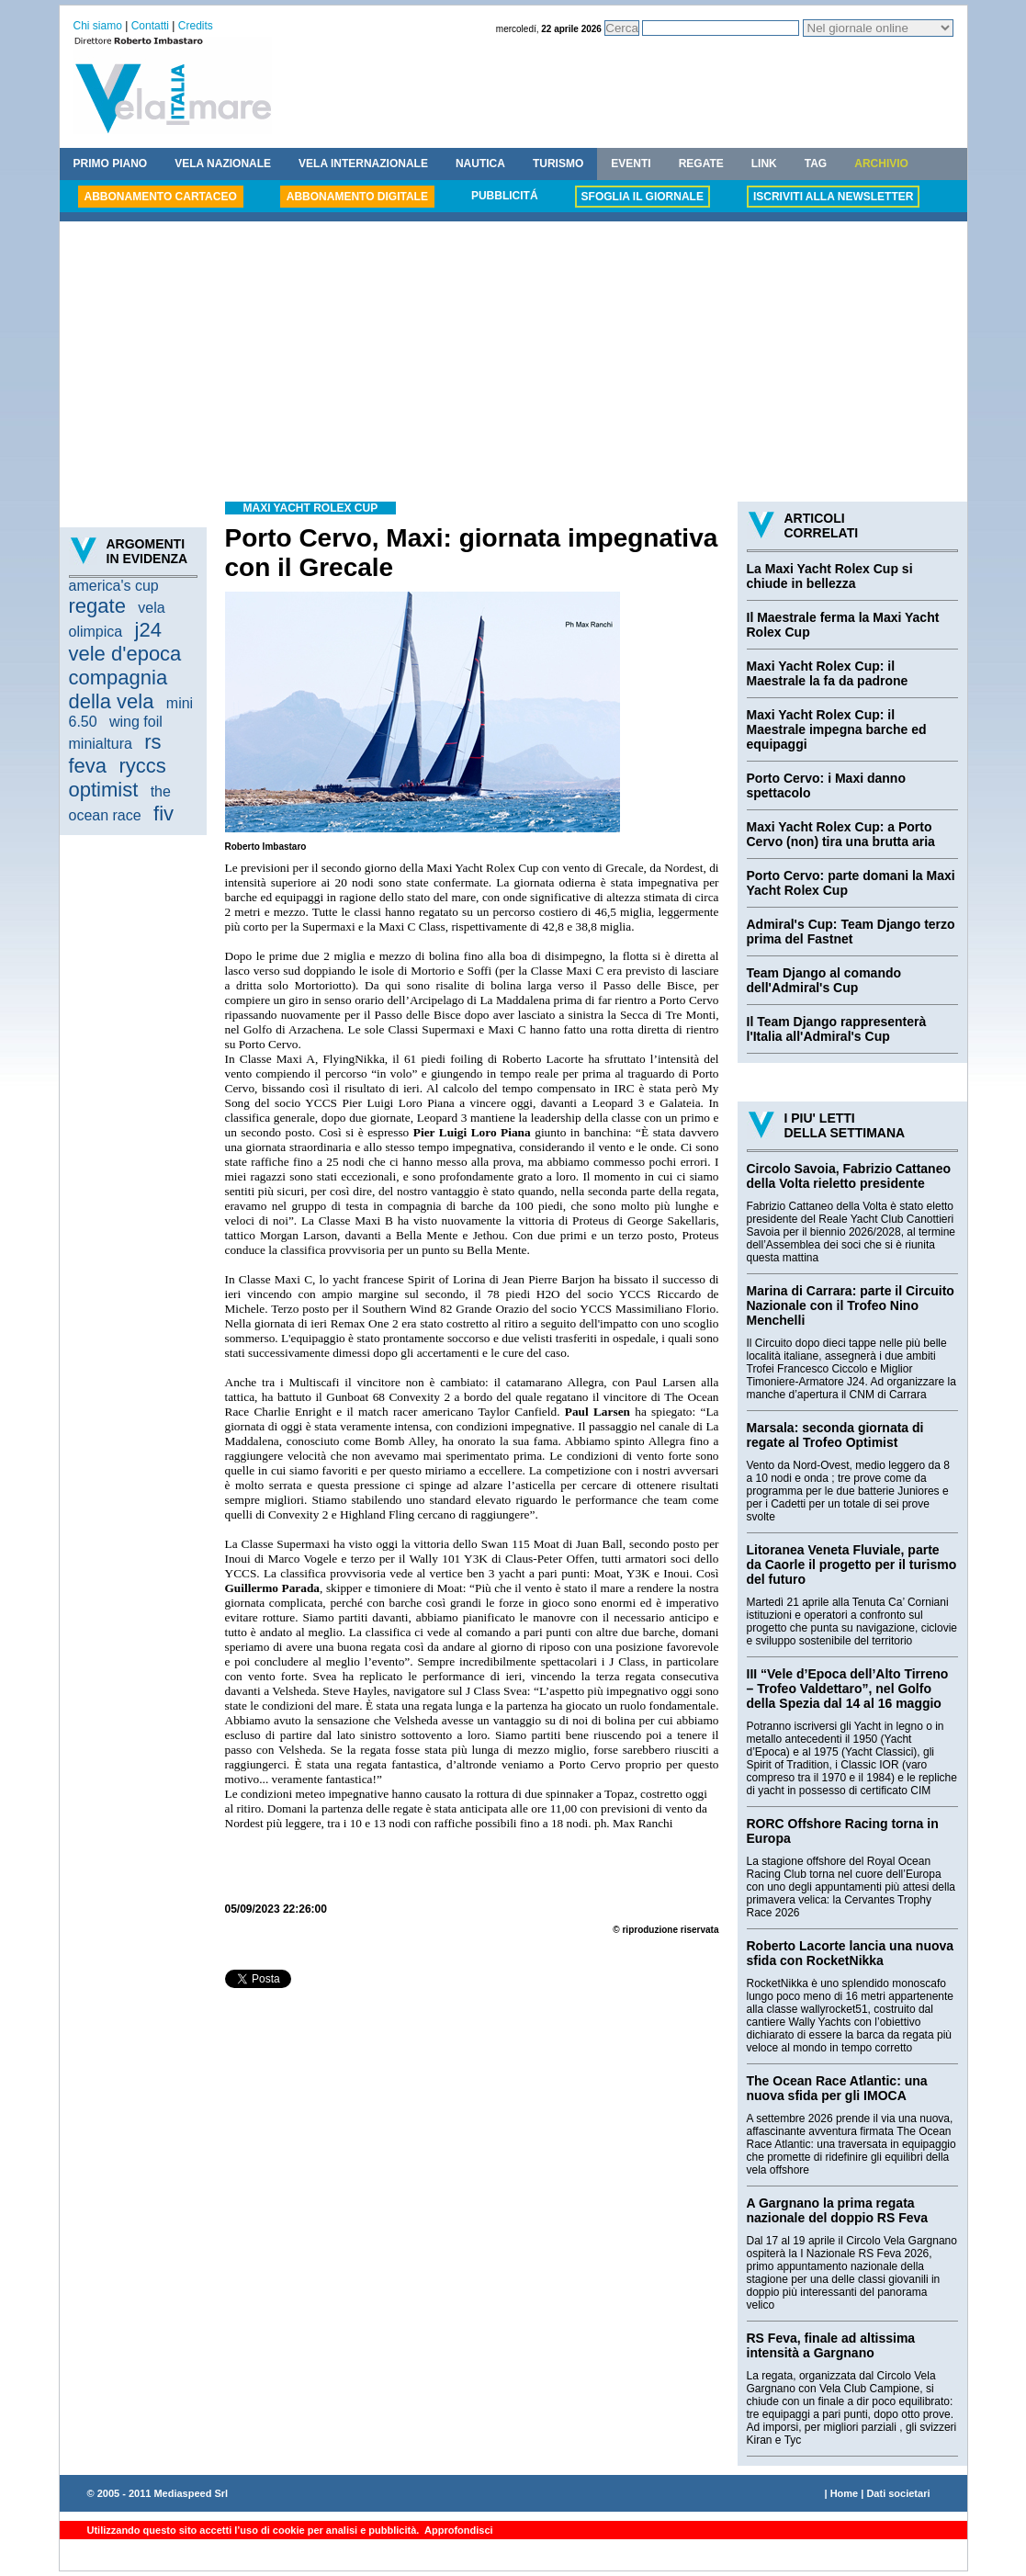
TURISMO (558, 163)
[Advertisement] (513, 363)
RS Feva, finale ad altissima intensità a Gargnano (831, 2345)
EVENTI (630, 163)
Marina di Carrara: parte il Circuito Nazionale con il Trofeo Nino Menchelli (850, 1305)
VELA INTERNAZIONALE (363, 163)
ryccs (141, 765)
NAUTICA (480, 163)
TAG (816, 163)
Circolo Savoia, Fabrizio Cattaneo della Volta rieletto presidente (849, 1176)
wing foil (136, 721)
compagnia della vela (118, 689)
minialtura (100, 743)
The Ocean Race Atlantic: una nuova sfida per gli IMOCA (837, 2088)
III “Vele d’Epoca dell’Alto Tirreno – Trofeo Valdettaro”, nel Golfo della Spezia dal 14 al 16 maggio (848, 1688)
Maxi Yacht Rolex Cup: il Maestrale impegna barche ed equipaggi (837, 729)
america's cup (114, 585)
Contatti (150, 25)
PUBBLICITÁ (504, 195)
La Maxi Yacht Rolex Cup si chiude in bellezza (830, 576)
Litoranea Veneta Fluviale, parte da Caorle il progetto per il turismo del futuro (852, 1564)
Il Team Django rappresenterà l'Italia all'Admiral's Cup (837, 1029)
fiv (163, 813)
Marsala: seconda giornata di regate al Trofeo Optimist (835, 1435)
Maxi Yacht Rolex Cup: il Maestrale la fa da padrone (827, 673)
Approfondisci (457, 2530)
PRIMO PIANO (110, 163)
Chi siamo (97, 25)
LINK (764, 163)
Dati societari (898, 2493)
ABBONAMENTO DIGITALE (357, 196)
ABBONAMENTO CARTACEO (161, 196)
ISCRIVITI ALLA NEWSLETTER (833, 196)
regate (97, 605)
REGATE (701, 163)
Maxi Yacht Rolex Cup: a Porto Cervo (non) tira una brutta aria (841, 834)
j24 (148, 629)
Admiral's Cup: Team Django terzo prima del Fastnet (851, 931)
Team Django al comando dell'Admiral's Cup (824, 980)
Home (844, 2493)
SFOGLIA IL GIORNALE (642, 196)
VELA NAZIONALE (223, 163)
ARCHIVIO (881, 163)
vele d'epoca (125, 653)
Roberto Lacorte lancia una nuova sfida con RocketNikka (850, 1953)
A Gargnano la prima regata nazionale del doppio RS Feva (838, 2210)
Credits (195, 25)
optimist (104, 789)
